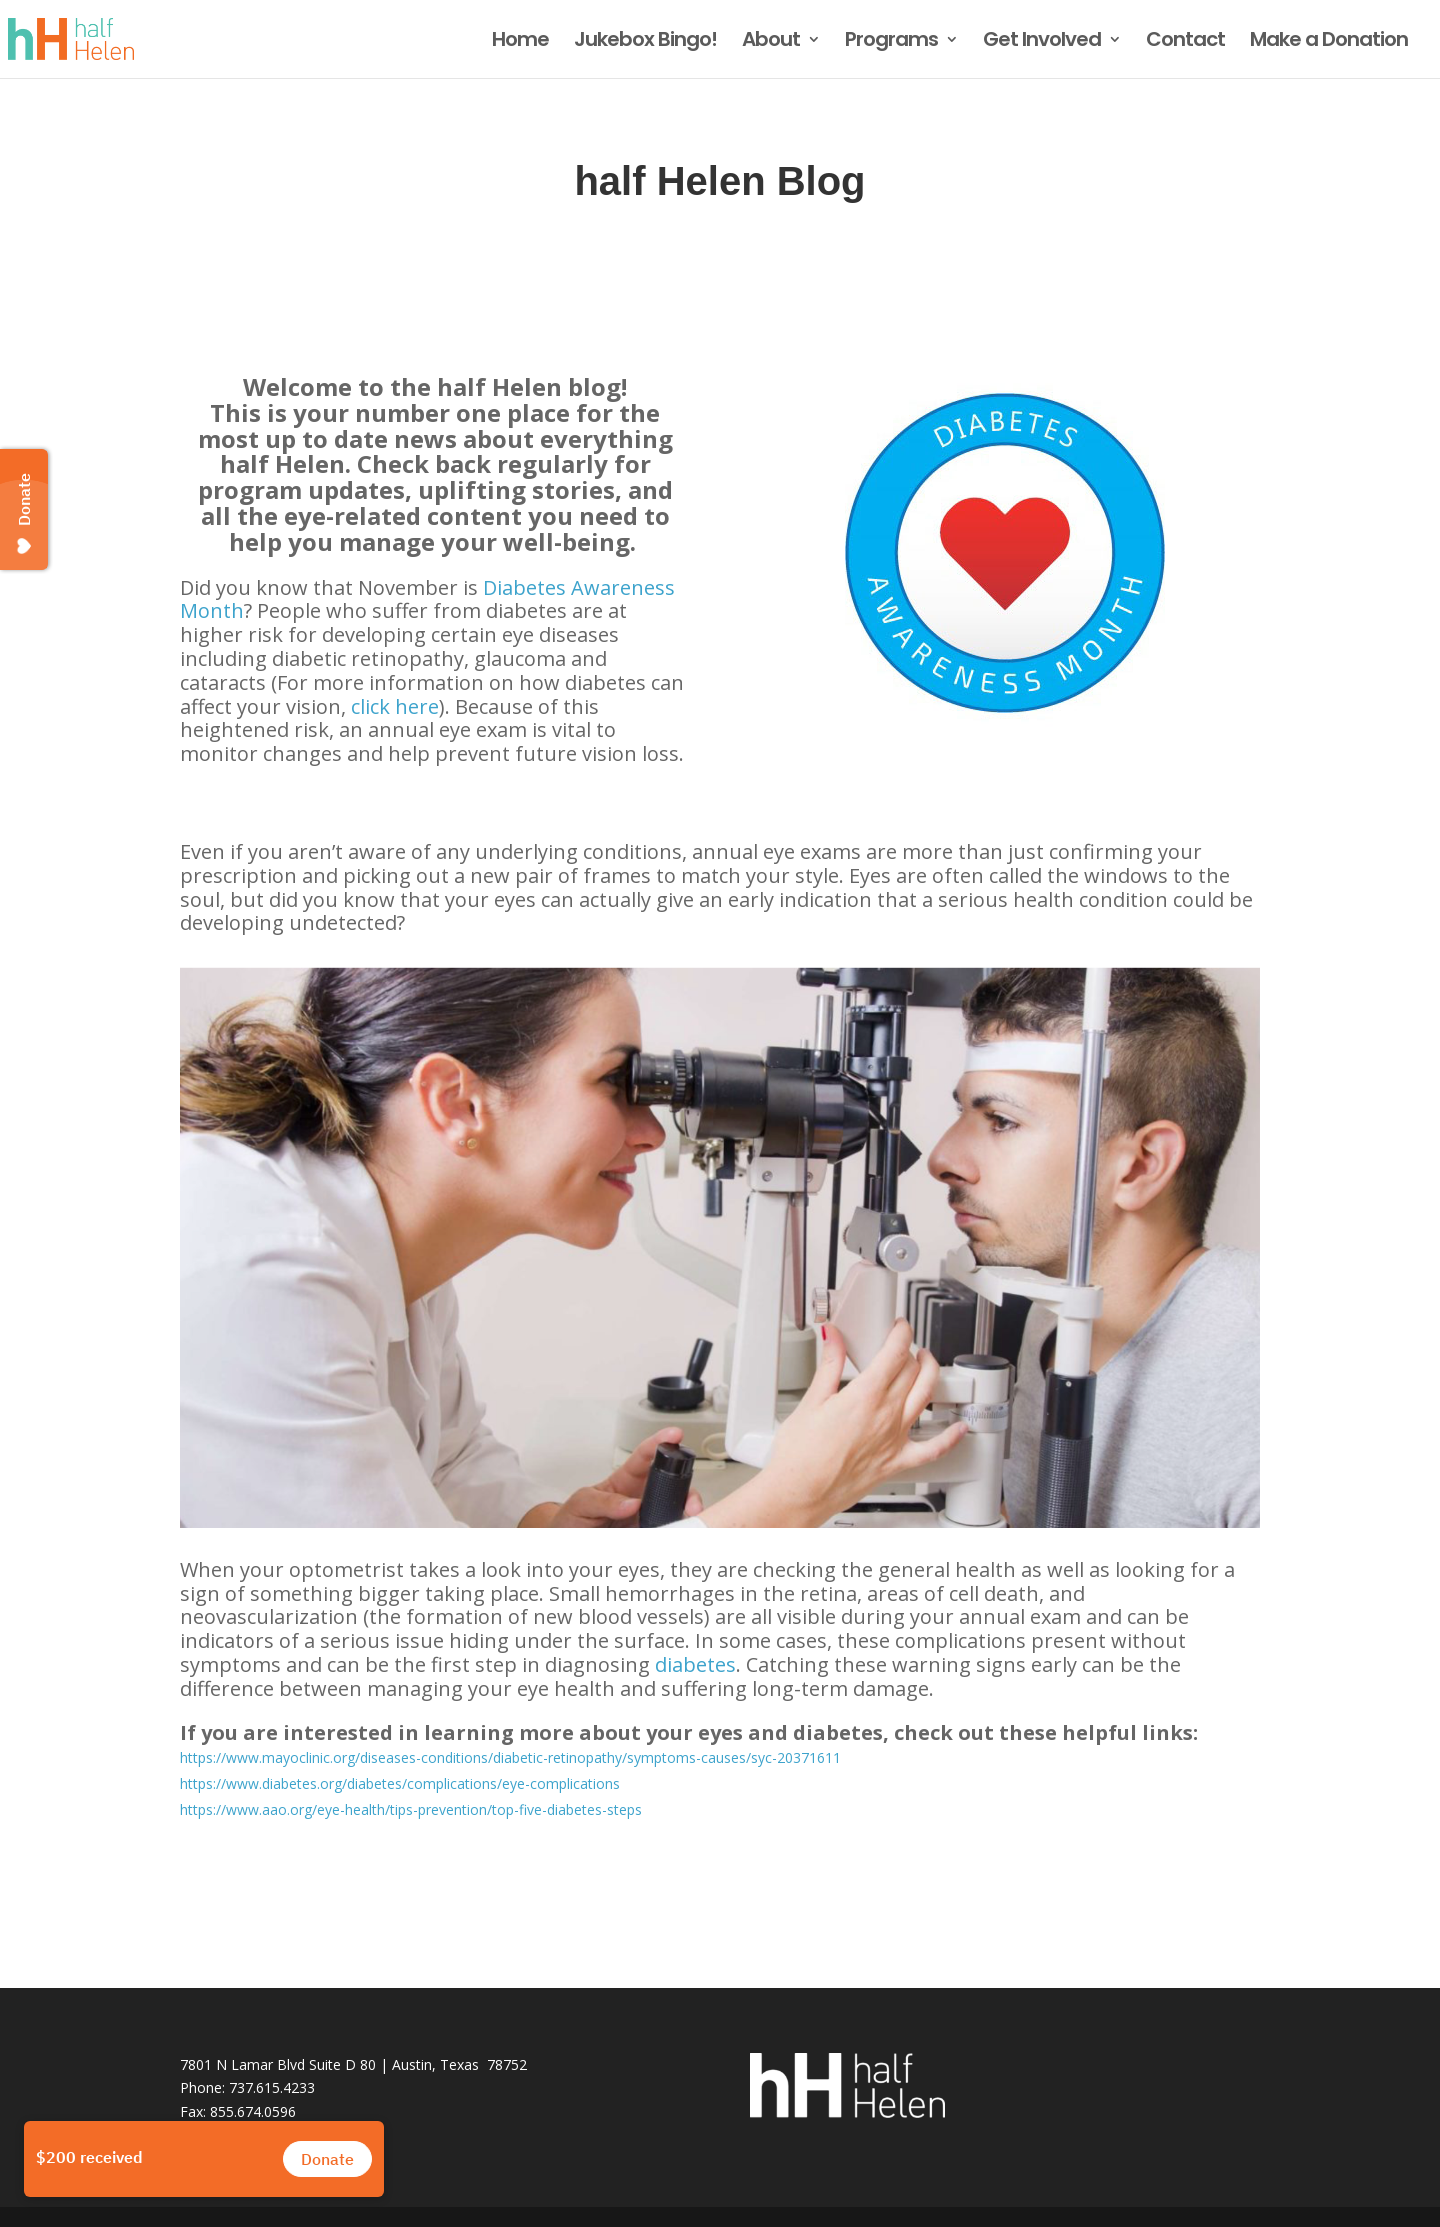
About (771, 42)
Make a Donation (1329, 42)
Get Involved (1042, 42)
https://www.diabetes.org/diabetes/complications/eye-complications (400, 1783)
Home (520, 42)
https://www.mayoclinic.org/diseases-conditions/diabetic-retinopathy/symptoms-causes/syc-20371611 (510, 1757)
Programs (891, 42)
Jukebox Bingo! (645, 42)
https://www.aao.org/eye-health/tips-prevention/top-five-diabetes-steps (411, 1809)
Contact (1185, 42)
